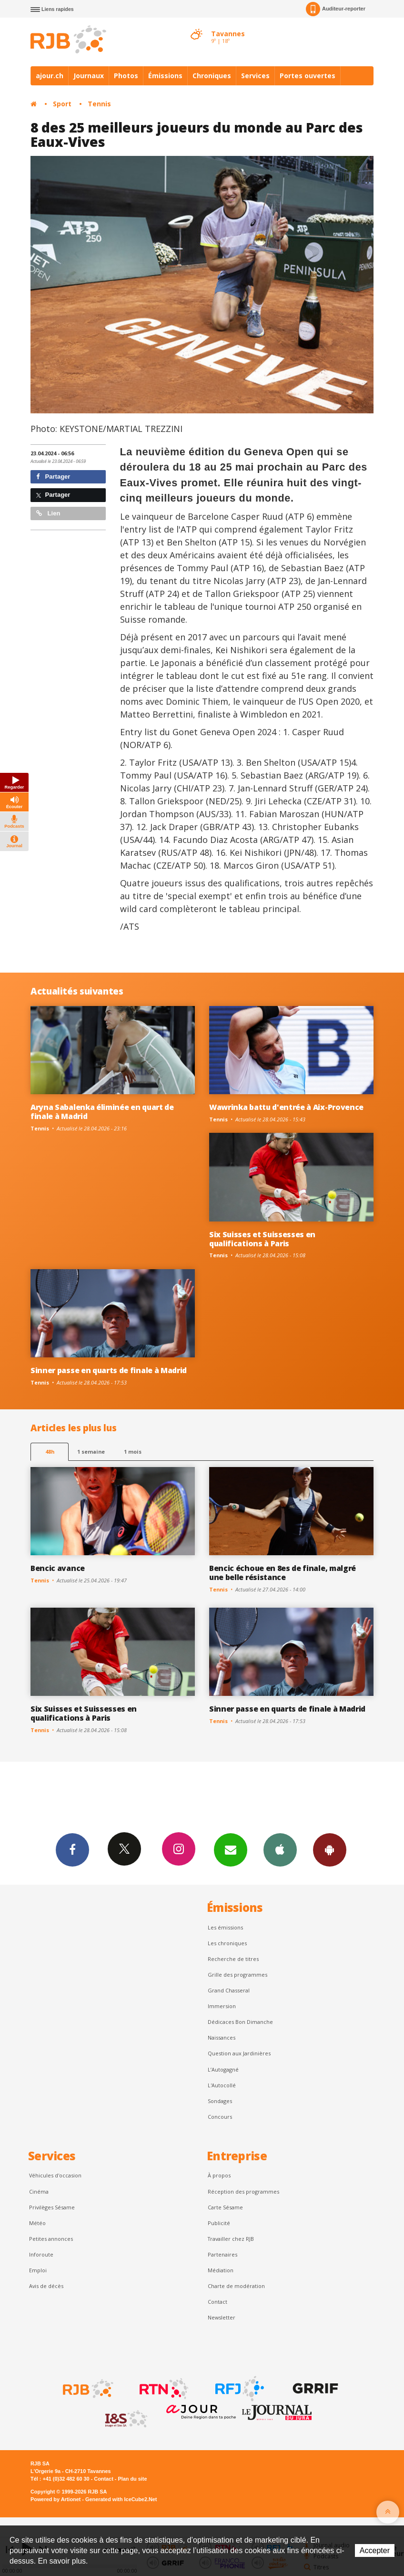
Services (255, 75)
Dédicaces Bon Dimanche (240, 2022)
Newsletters (230, 1849)
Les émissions (225, 1927)
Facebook (72, 1849)
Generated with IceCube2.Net (121, 2499)
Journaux (88, 75)
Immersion (222, 2006)
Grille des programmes (237, 1974)
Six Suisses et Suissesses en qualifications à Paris (262, 1239)
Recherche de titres (233, 1959)
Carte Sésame (225, 2207)
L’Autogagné (223, 2069)
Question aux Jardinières (239, 2053)
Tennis (99, 103)
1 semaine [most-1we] (91, 1451)
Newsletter (221, 2317)
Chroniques (211, 75)
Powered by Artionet (55, 2499)
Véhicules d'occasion (55, 2175)
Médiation (220, 2270)
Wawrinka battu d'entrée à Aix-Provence (286, 1107)
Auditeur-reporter (335, 9)
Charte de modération (236, 2286)
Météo (37, 2223)
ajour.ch (49, 75)
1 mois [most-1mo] (132, 1451)
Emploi (38, 2270)
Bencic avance (57, 1568)
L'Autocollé (222, 2085)
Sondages (220, 2101)
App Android (329, 1849)
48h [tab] (49, 1451)
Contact (217, 2302)
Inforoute (41, 2254)
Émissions (165, 75)
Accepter (375, 2550)
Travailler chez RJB (231, 2239)
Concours (220, 2117)
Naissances (221, 2037)
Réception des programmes (243, 2191)
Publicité (219, 2223)
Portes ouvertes (307, 75)
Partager (53, 476)
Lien (48, 513)
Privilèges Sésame (52, 2207)
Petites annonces (51, 2239)
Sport (62, 103)
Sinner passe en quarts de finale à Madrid (108, 1370)
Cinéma (39, 2191)
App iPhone (280, 1849)
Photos (126, 75)
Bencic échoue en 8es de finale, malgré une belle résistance (282, 1572)
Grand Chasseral (229, 1990)
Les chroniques (227, 1943)
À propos (219, 2175)
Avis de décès (46, 2286)
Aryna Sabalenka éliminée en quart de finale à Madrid (102, 1111)
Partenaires (222, 2254)
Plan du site (132, 2479)
